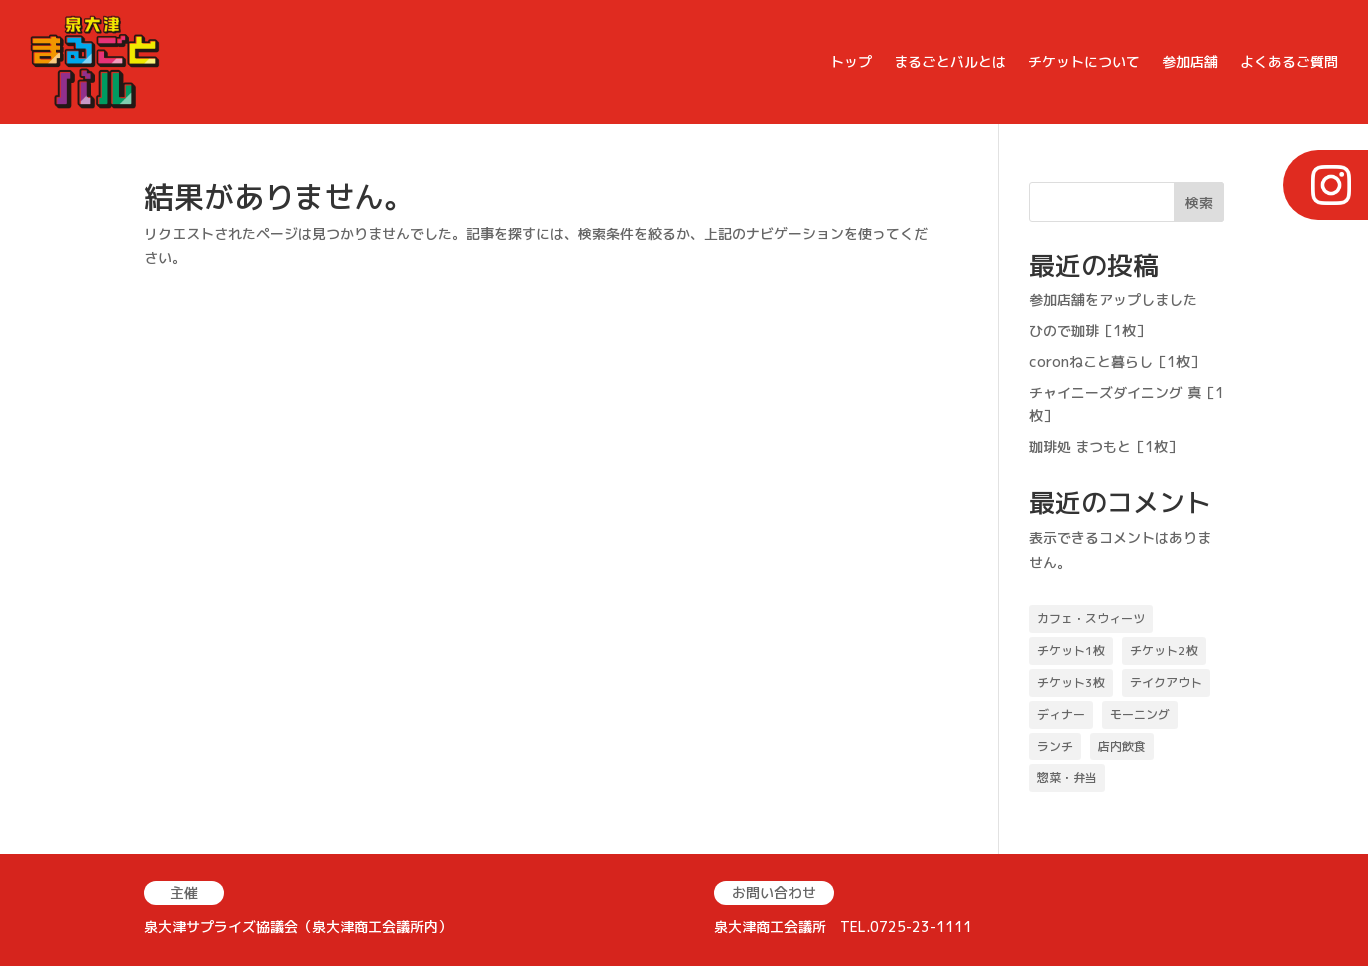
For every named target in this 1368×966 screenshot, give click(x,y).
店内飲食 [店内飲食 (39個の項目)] (1122, 746)
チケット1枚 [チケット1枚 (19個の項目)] (1071, 650)
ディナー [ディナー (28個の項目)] (1061, 714)
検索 (1199, 202)
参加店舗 (1190, 61)
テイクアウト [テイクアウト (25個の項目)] (1166, 682)
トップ (851, 61)
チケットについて (1084, 61)
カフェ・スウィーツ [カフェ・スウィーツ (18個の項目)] (1091, 618)
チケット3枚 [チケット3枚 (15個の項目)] (1071, 682)
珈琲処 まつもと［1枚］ (1105, 446)
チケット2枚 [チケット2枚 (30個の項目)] (1164, 650)
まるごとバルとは (950, 61)
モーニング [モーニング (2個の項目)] (1140, 714)
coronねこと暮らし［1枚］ (1116, 361)
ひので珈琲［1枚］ (1089, 330)
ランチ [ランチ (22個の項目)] (1055, 746)
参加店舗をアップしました (1113, 299)
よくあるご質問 (1289, 61)
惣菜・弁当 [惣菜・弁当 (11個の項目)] (1067, 777)
